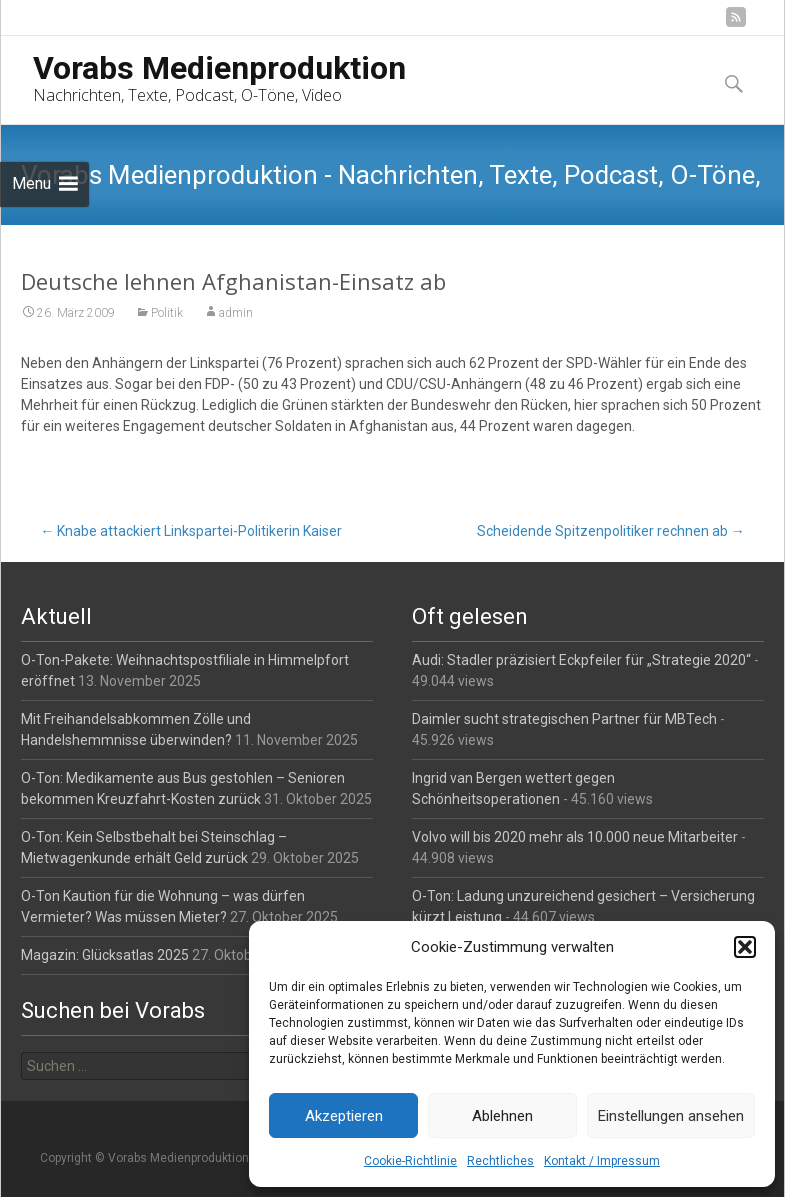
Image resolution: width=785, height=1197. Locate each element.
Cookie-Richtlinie (410, 1161)
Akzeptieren (344, 1116)
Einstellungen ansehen (671, 1116)
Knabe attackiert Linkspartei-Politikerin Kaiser (191, 531)
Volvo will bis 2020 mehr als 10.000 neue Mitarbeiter (575, 837)
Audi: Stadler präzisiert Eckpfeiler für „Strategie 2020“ (581, 660)
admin (236, 313)
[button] (745, 947)
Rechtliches (500, 1161)
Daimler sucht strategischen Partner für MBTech (564, 719)
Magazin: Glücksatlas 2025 (105, 955)
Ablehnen (502, 1116)
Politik (167, 313)
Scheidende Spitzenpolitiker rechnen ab (611, 531)
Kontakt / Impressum (602, 1161)
